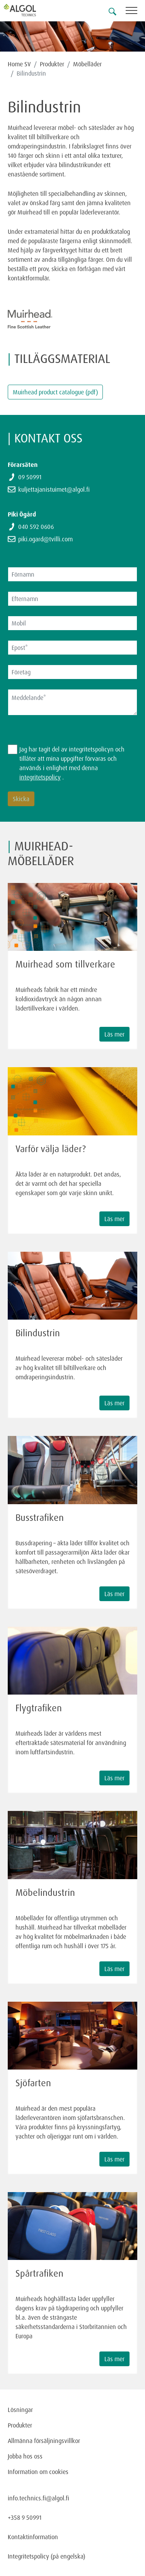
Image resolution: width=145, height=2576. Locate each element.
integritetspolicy (40, 777)
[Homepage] (29, 10)
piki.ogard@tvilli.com (45, 539)
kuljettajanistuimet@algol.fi (54, 489)
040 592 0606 (36, 526)
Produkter (52, 64)
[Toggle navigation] (135, 12)
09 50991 (29, 477)
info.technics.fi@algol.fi (38, 2498)
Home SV (19, 64)
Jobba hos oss (25, 2456)
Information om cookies (38, 2472)
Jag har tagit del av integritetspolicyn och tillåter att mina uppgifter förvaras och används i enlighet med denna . (72, 763)
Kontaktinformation (33, 2537)
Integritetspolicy (28, 2556)
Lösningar (20, 2410)
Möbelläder (87, 64)
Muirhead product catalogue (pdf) (55, 392)
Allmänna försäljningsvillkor (44, 2441)
